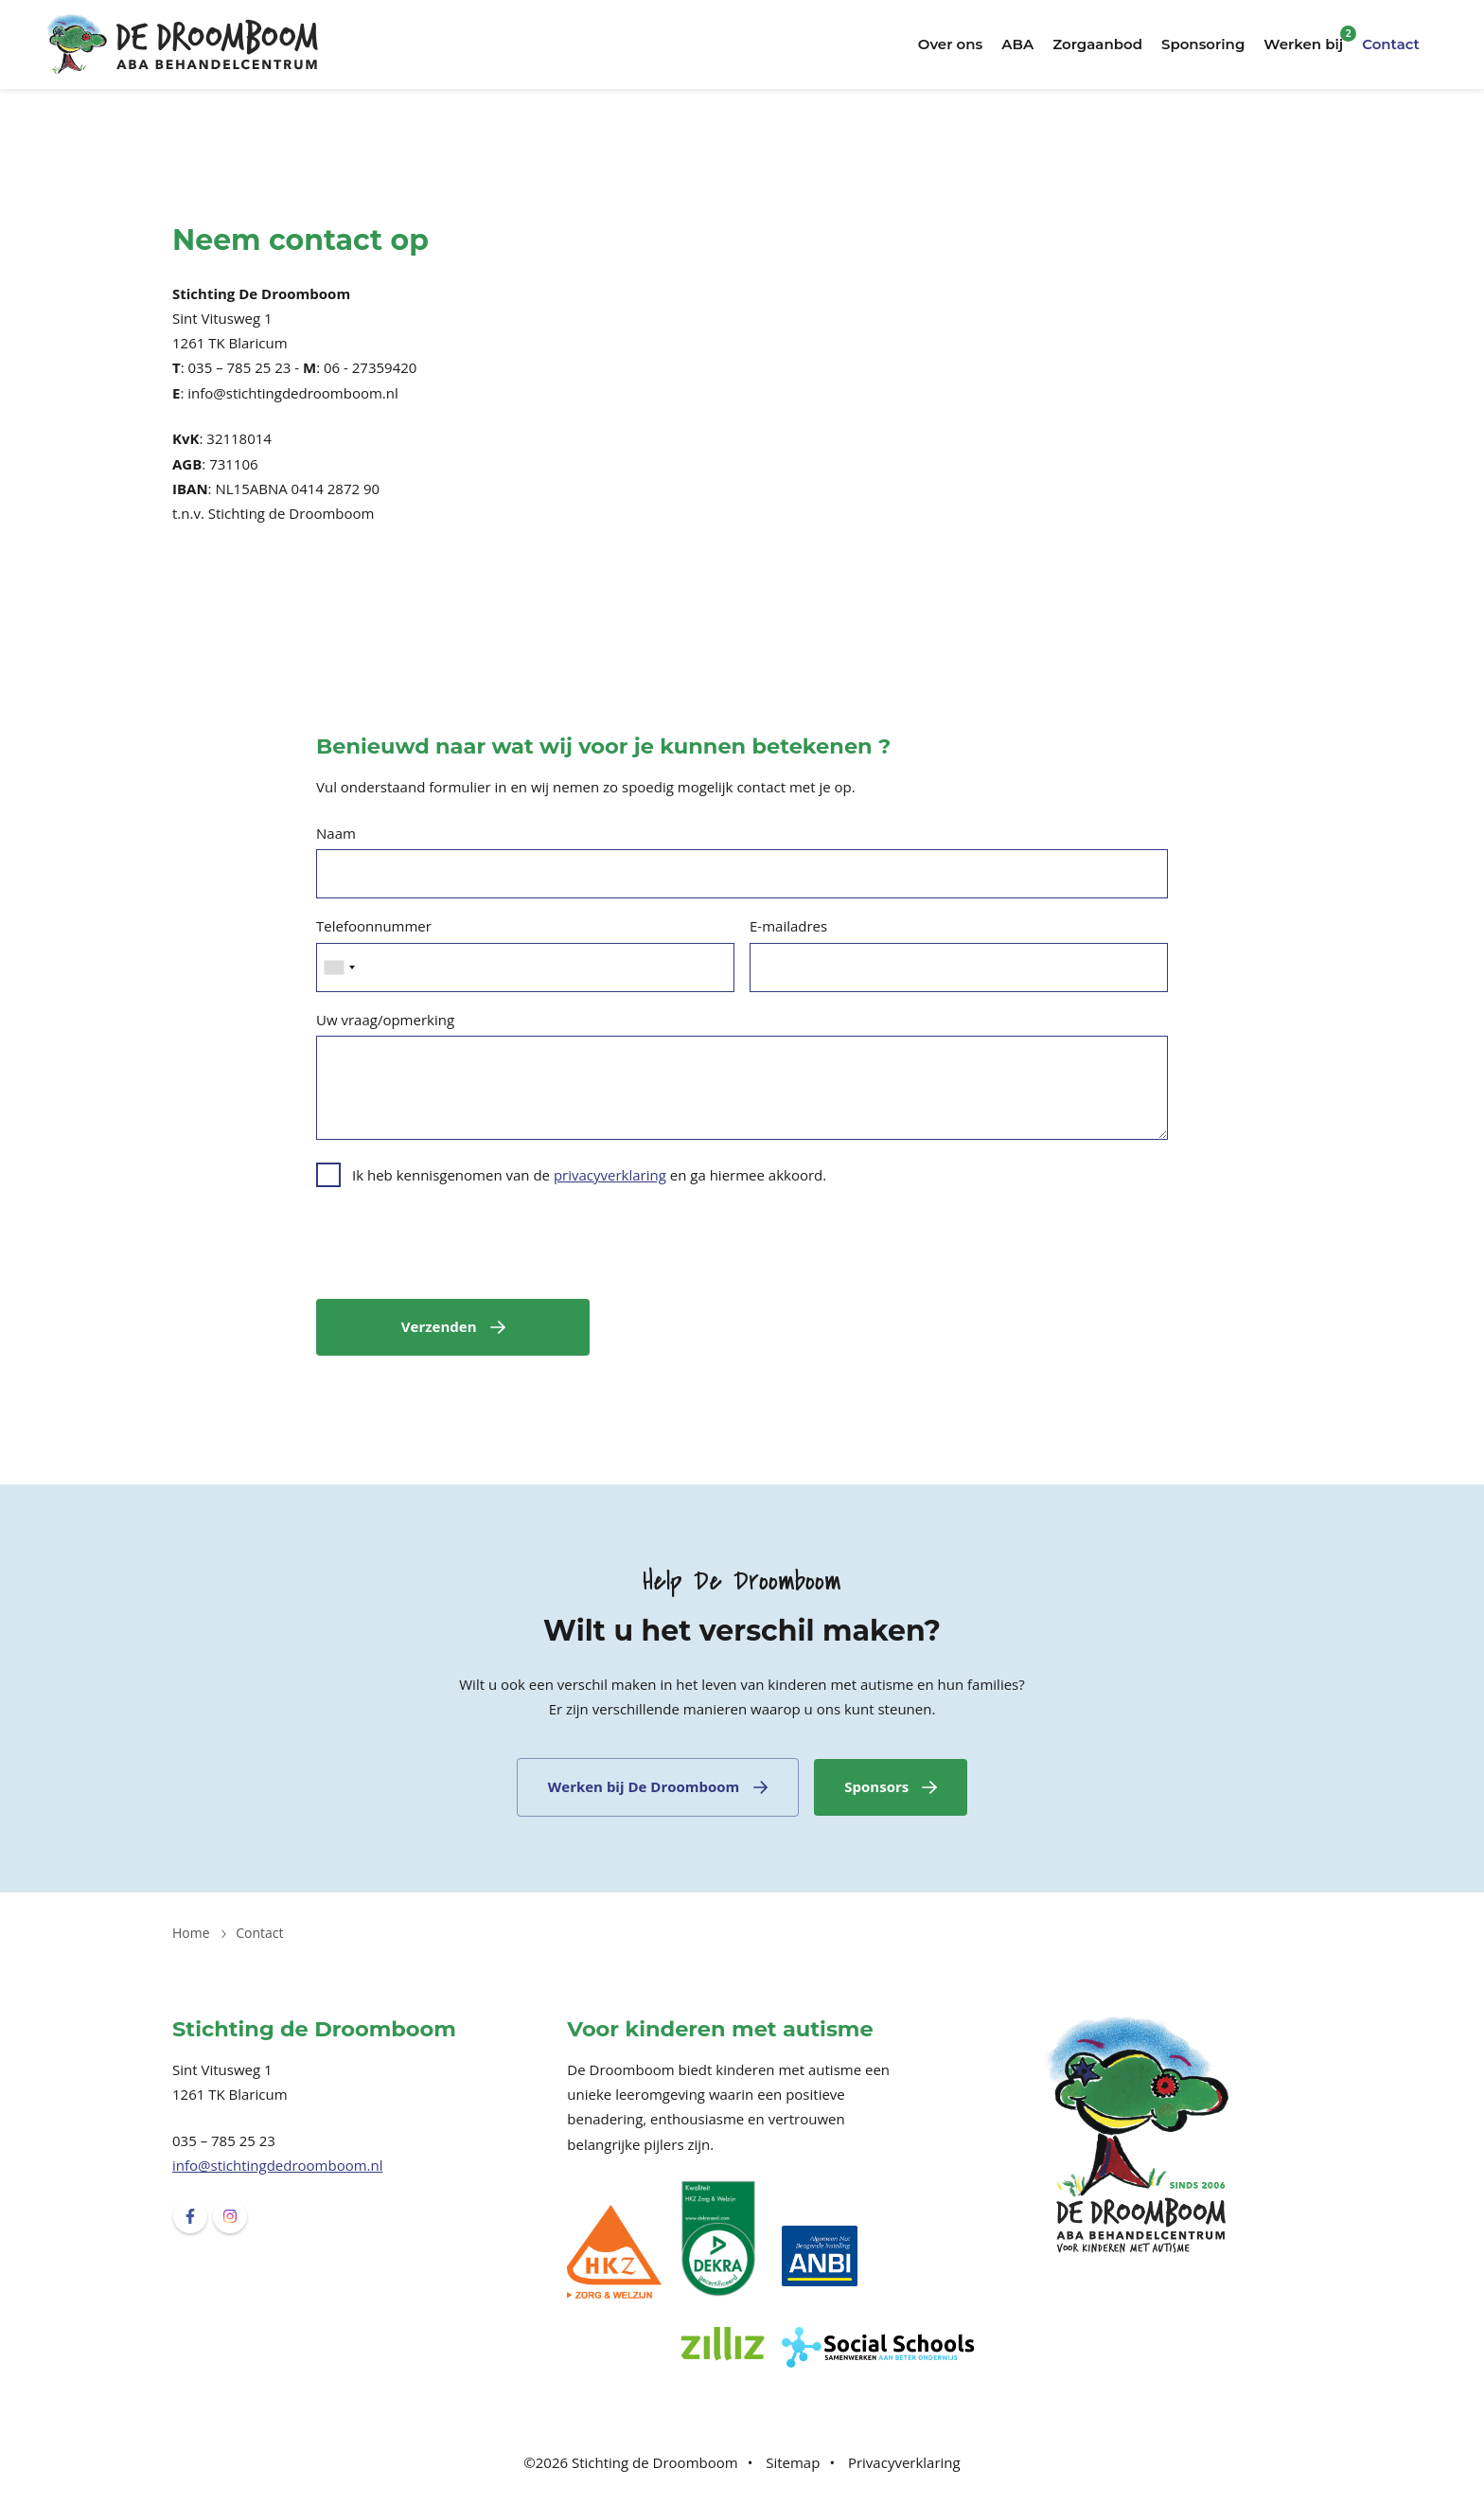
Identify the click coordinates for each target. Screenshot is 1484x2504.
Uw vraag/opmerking (385, 1019)
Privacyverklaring (904, 2462)
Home (191, 1933)
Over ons (950, 44)
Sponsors (876, 1786)
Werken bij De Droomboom (644, 1786)
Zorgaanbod (1097, 44)
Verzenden (439, 1326)
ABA (1017, 44)
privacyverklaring (610, 1174)
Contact (1391, 44)
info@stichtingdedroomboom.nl (277, 2165)
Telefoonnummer (374, 925)
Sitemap (793, 2462)
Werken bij (1303, 44)
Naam (336, 833)
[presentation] (460, 1247)
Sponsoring (1203, 44)
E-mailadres (788, 925)
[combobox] (339, 967)
